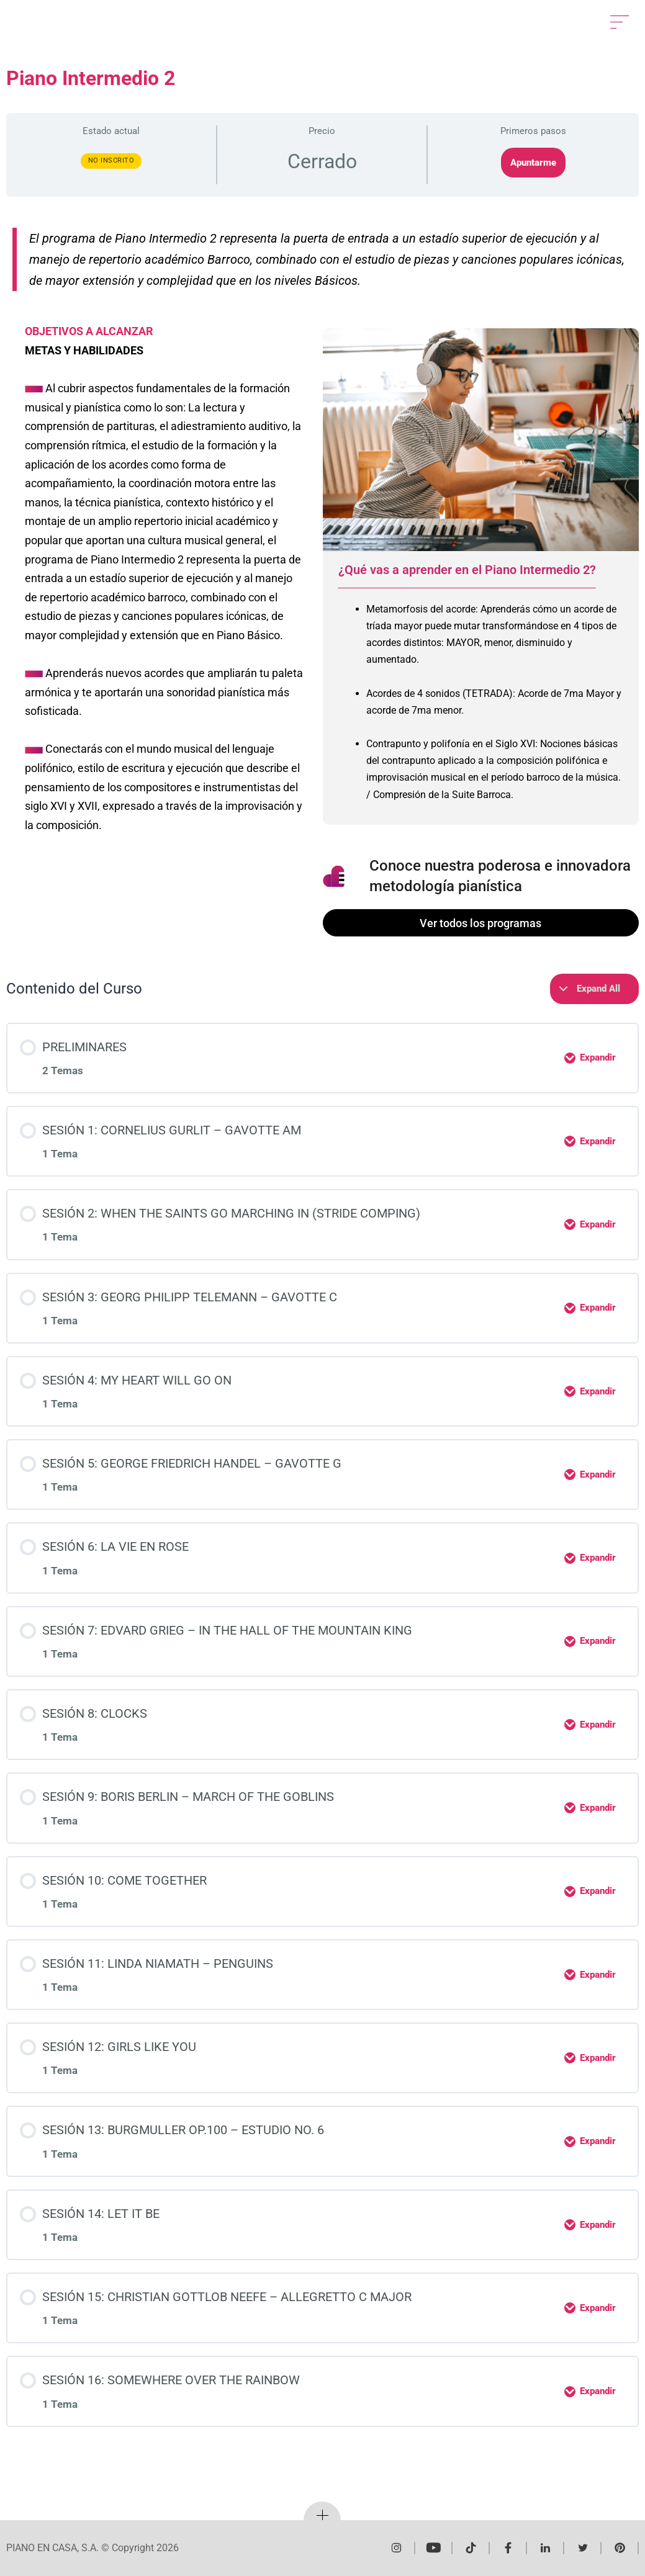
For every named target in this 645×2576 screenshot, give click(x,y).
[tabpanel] (481, 706)
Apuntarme (533, 162)
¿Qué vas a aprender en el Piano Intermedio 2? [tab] (467, 569)
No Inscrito (111, 160)
